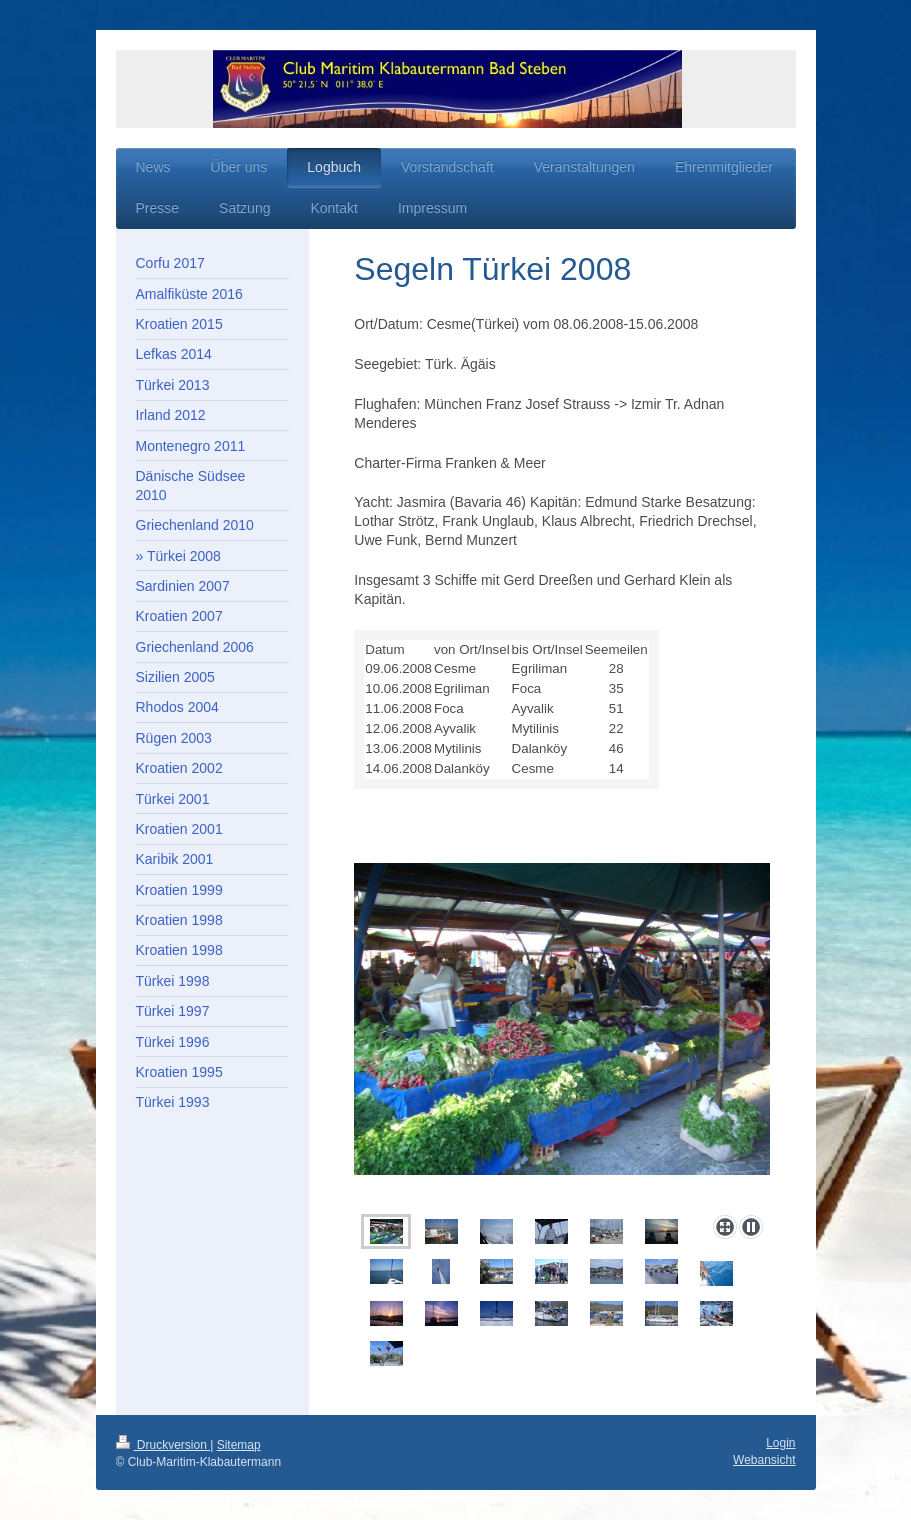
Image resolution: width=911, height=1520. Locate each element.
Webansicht (764, 1460)
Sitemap (239, 1445)
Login (780, 1443)
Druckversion (163, 1445)
